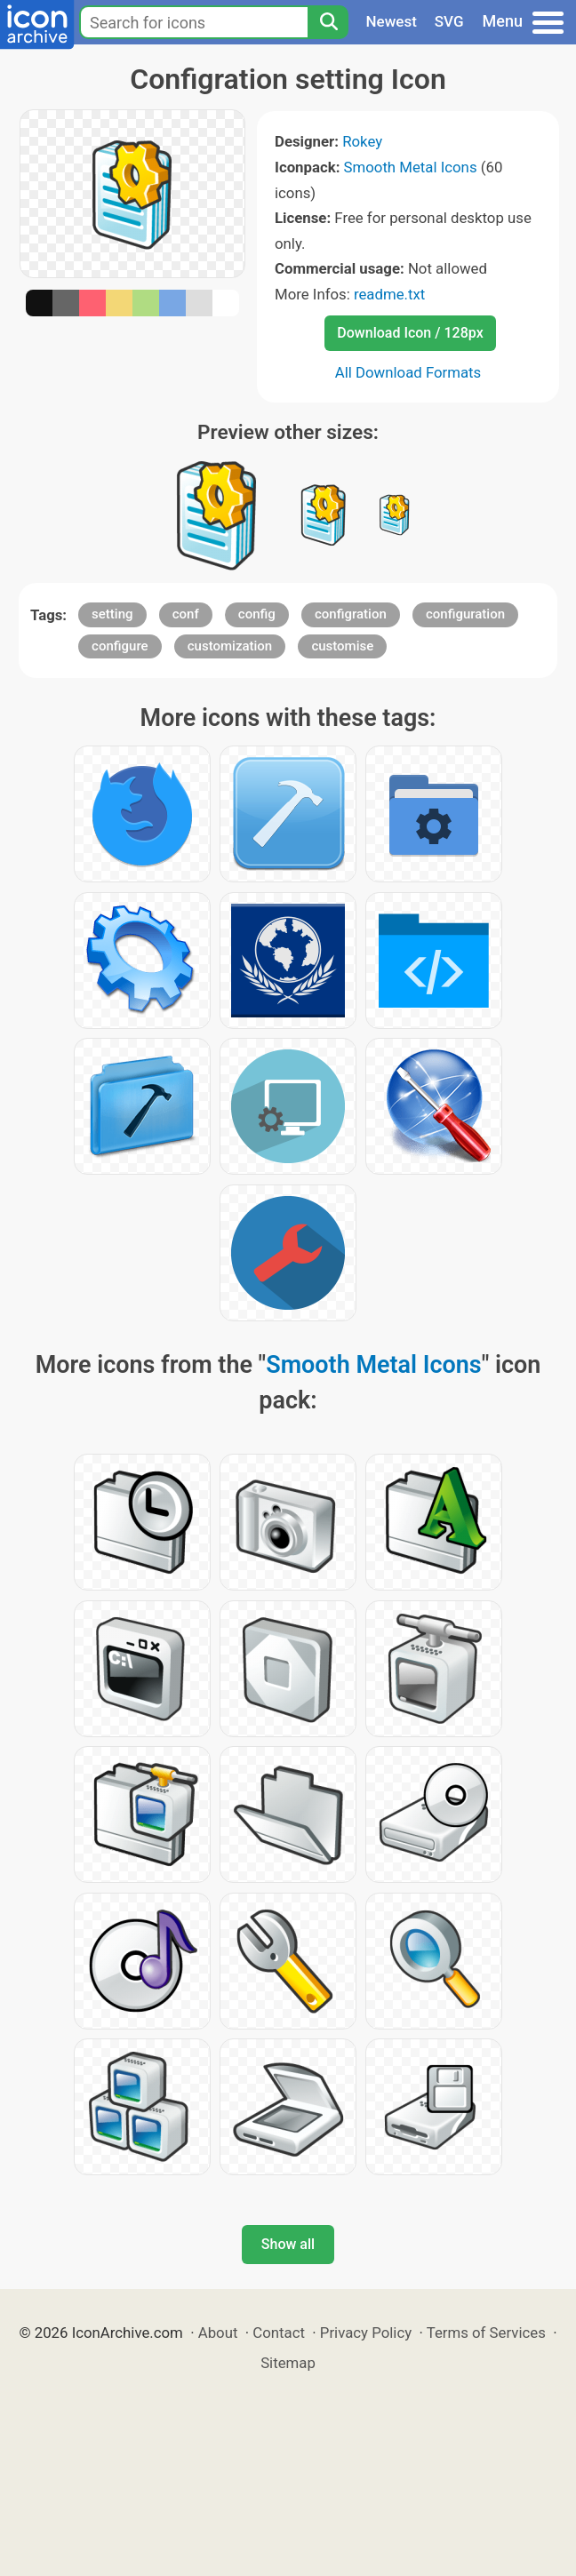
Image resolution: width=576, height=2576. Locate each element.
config (257, 614)
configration (351, 614)
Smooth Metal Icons (410, 167)
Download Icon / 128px (410, 332)
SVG (449, 21)
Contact (278, 2332)
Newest (391, 21)
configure (120, 646)
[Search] (328, 22)
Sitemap (288, 2363)
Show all (288, 2244)
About (218, 2332)
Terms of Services (486, 2332)
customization (230, 646)
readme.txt (389, 294)
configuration (465, 614)
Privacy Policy (366, 2332)
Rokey (362, 141)
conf (185, 614)
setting (112, 614)
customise (342, 646)
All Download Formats (408, 372)
